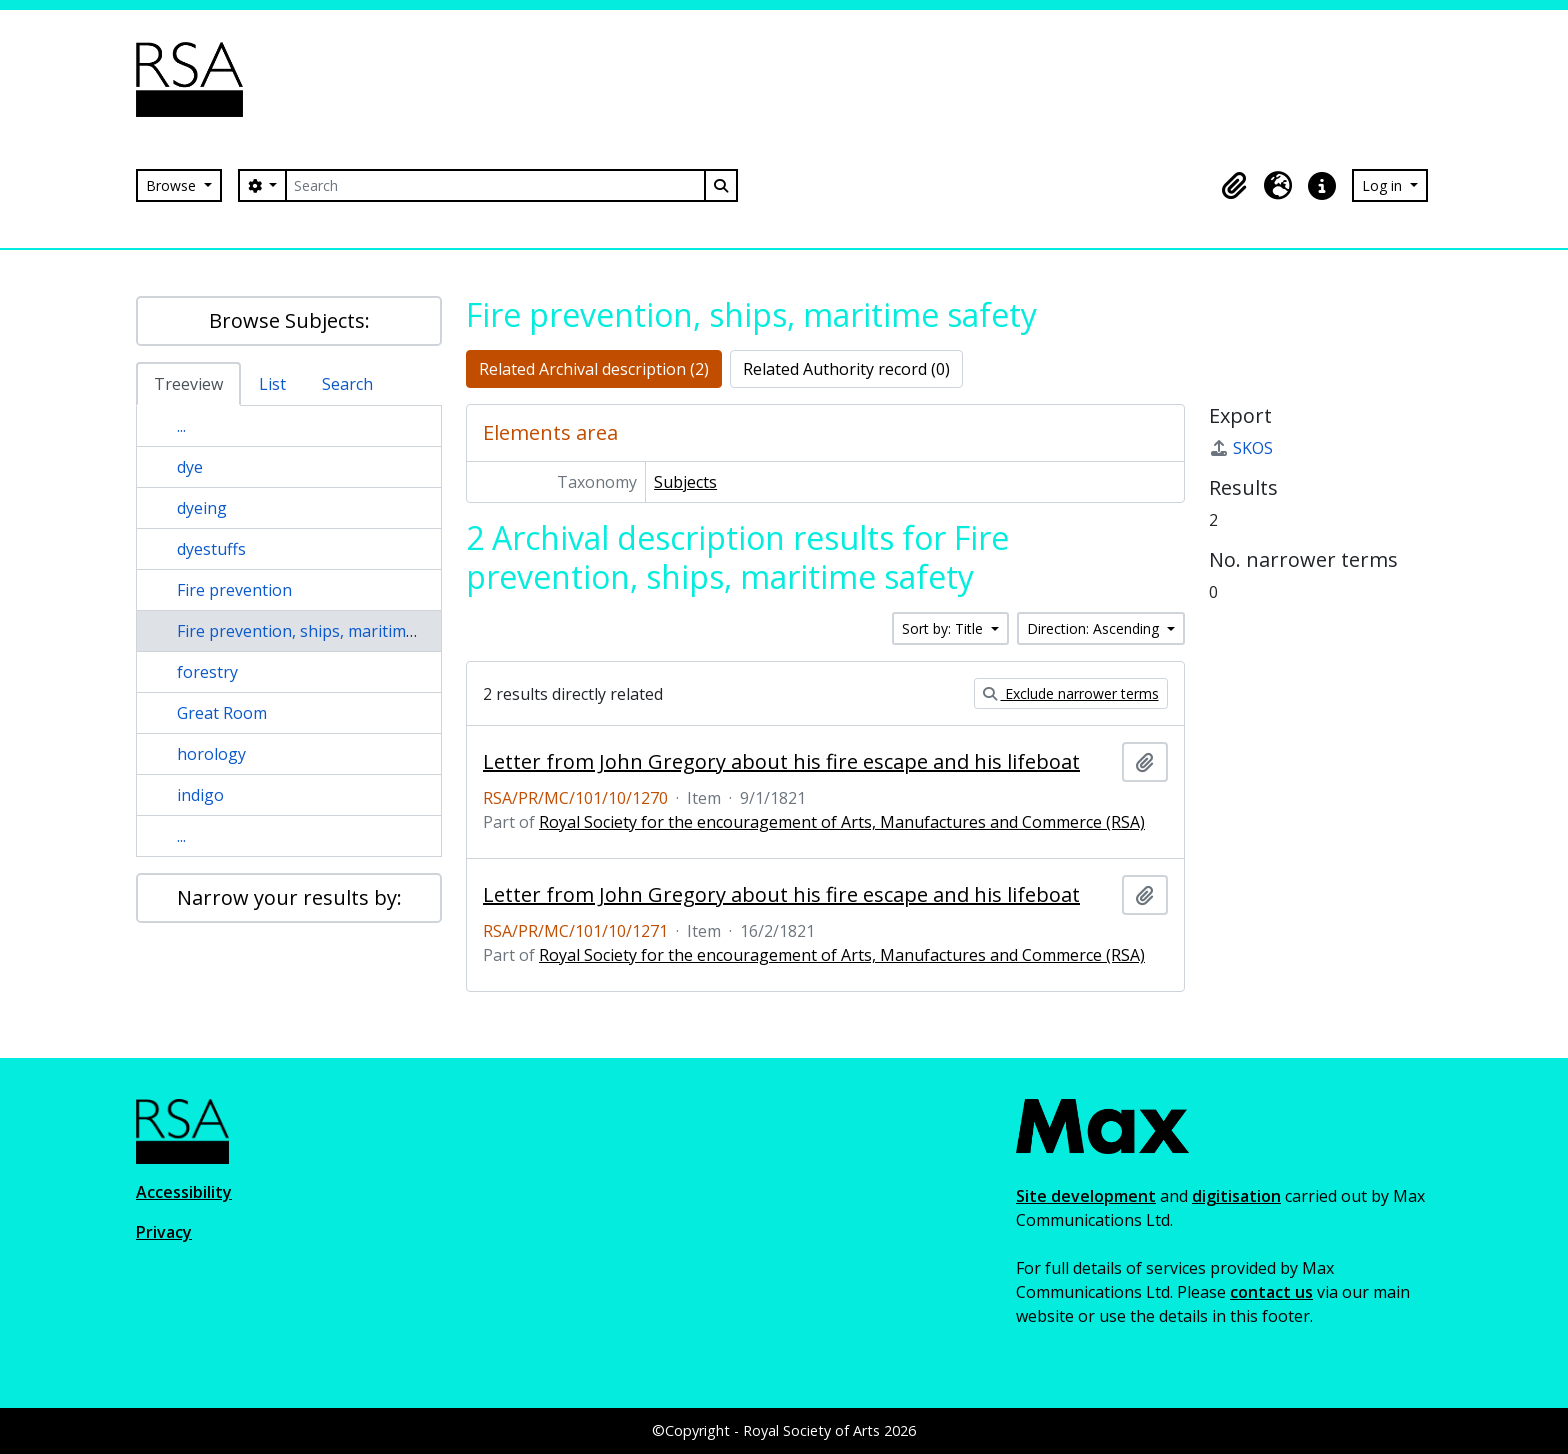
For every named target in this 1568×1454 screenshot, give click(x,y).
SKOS (1241, 448)
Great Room (222, 713)
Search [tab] (347, 384)
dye (190, 467)
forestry (207, 672)
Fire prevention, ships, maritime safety (321, 631)
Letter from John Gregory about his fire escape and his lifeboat (781, 762)
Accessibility (184, 1192)
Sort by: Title (944, 628)
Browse (173, 185)
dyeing (202, 508)
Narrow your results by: (289, 897)
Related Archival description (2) (594, 369)
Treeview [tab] (188, 384)
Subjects (685, 482)
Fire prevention (234, 590)
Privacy (164, 1232)
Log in (1384, 185)
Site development (1086, 1196)
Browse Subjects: (289, 320)
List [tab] (272, 384)
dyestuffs (211, 549)
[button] (1234, 186)
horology (211, 754)
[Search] (495, 185)
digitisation (1236, 1196)
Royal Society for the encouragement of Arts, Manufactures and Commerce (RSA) (842, 822)
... (181, 426)
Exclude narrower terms (1071, 693)
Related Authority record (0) (846, 369)
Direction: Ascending (1095, 628)
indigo (200, 795)
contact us (1271, 1292)
